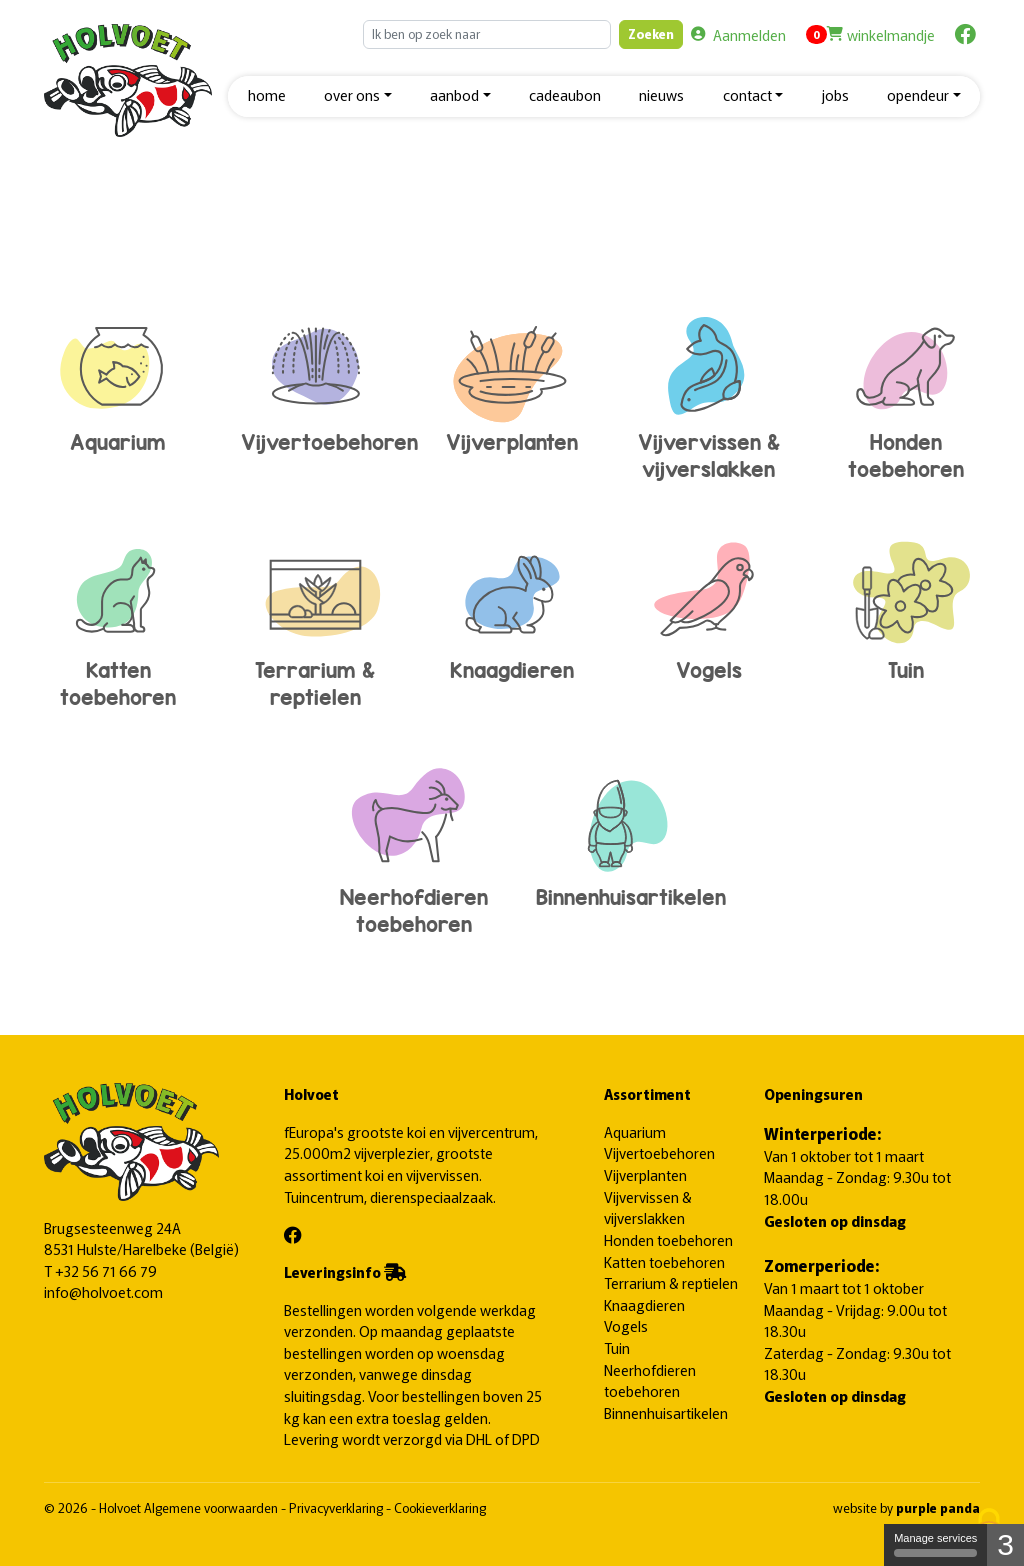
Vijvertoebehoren (329, 379)
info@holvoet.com (103, 1291)
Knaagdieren (512, 607)
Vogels (708, 607)
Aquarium (118, 379)
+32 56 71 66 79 (106, 1270)
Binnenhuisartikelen (631, 835)
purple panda (938, 1507)
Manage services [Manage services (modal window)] (935, 1544)
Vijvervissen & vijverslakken (708, 393)
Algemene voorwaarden (212, 1507)
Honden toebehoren (905, 393)
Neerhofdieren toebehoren (413, 849)
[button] (358, 96)
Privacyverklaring (337, 1507)
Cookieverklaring (440, 1507)
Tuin (905, 607)
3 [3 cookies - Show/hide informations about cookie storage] (1005, 1544)
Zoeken (651, 33)
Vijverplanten (512, 379)
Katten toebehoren (118, 621)
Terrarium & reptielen (315, 621)
